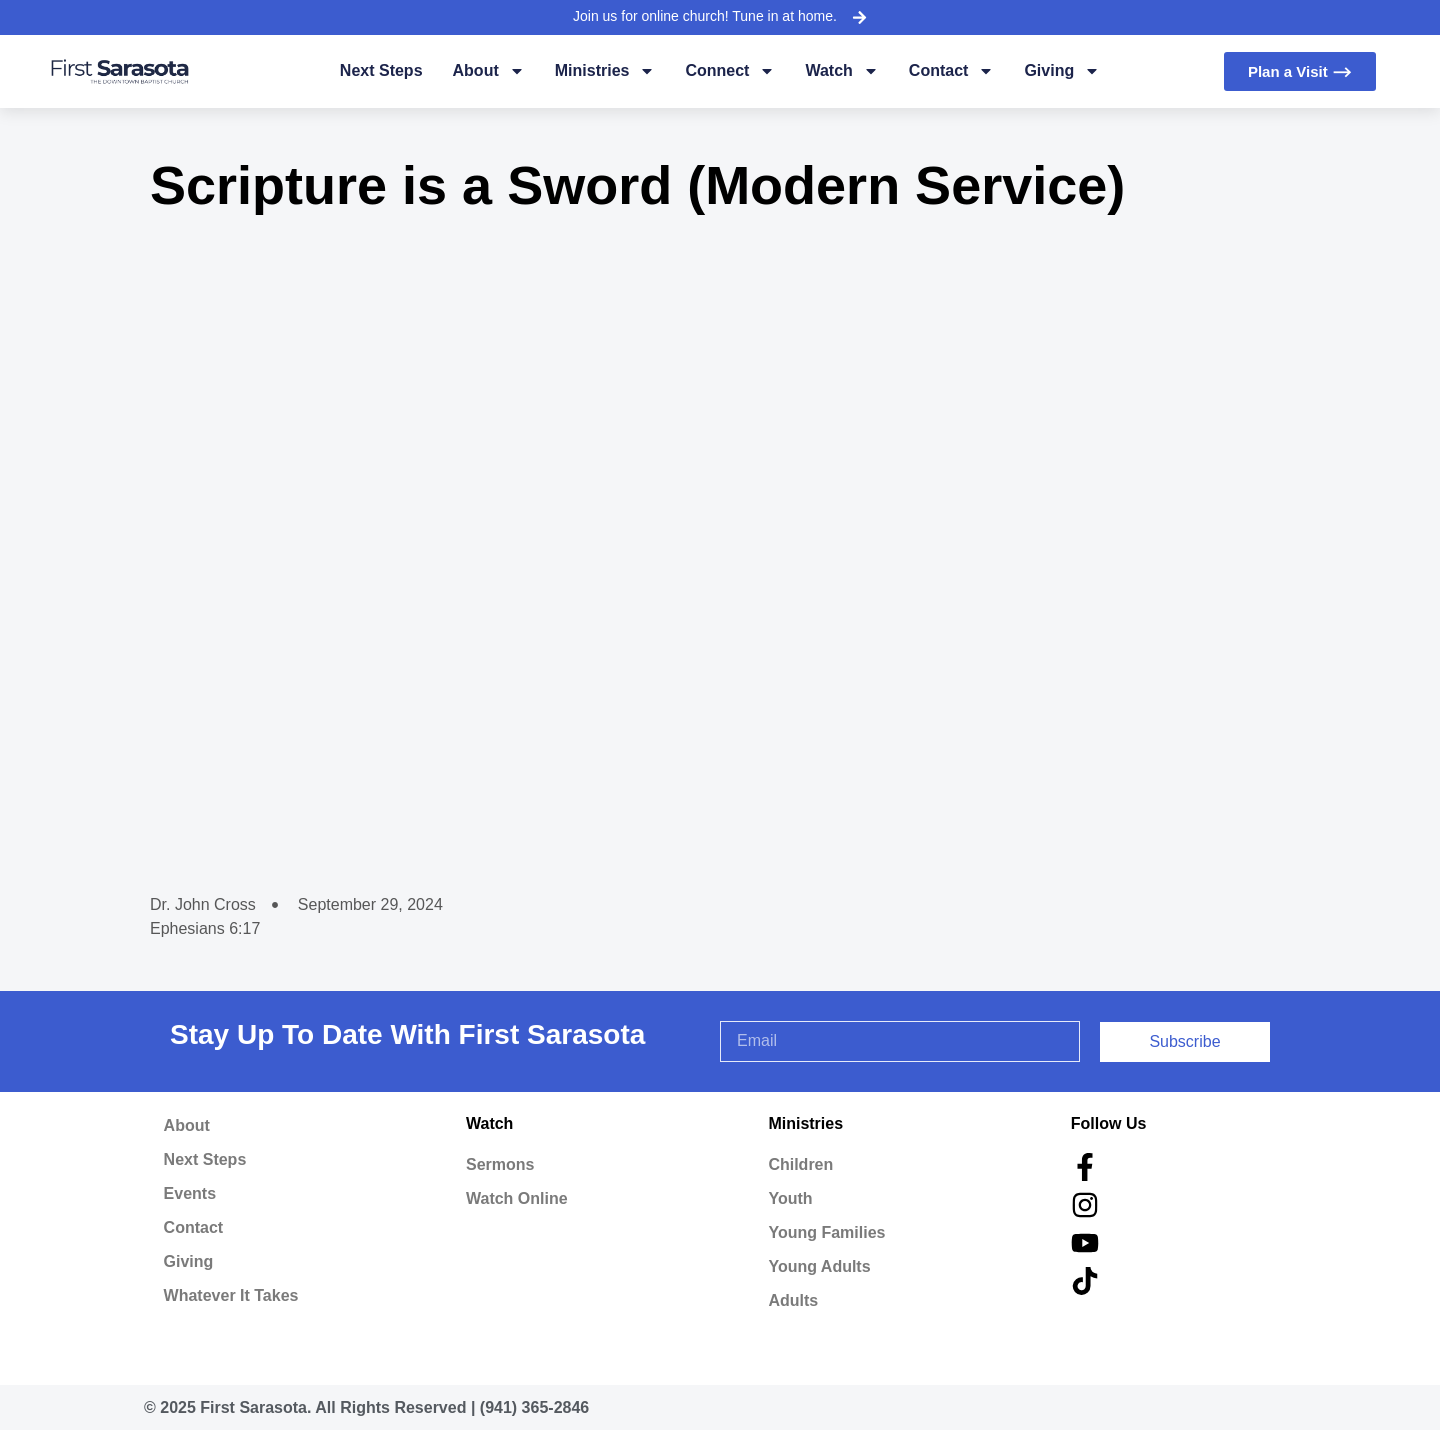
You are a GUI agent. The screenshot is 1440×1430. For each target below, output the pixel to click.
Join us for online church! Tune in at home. (705, 16)
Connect (730, 71)
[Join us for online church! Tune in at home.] (859, 17)
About (489, 71)
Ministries (605, 71)
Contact (952, 71)
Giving (1062, 71)
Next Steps (381, 70)
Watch (841, 71)
